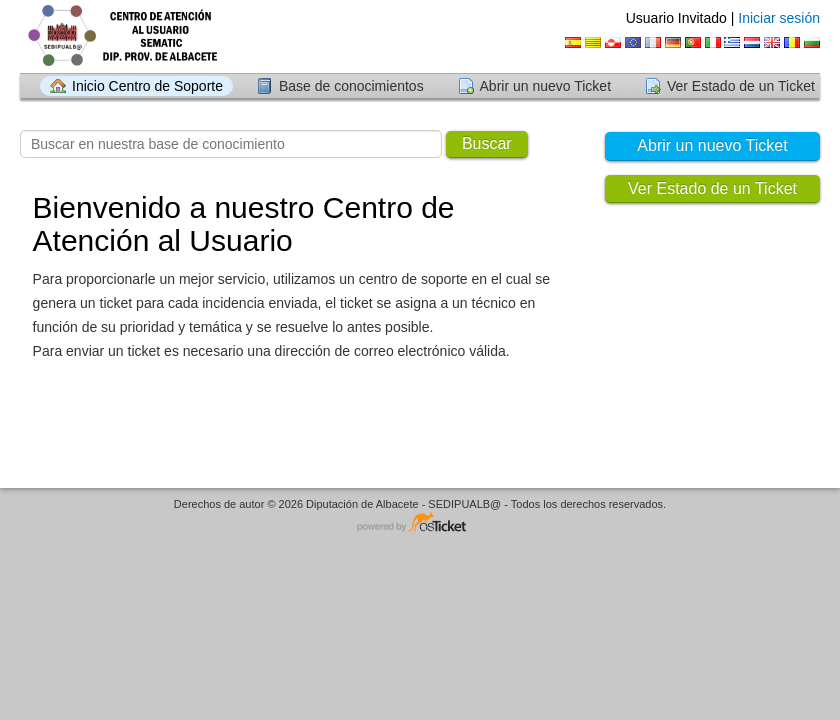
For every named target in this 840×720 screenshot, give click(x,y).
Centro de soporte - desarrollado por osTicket (420, 523)
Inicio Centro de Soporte (147, 86)
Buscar (487, 143)
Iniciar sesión (779, 18)
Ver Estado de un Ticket (741, 86)
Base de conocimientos (351, 86)
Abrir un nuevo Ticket (546, 86)
